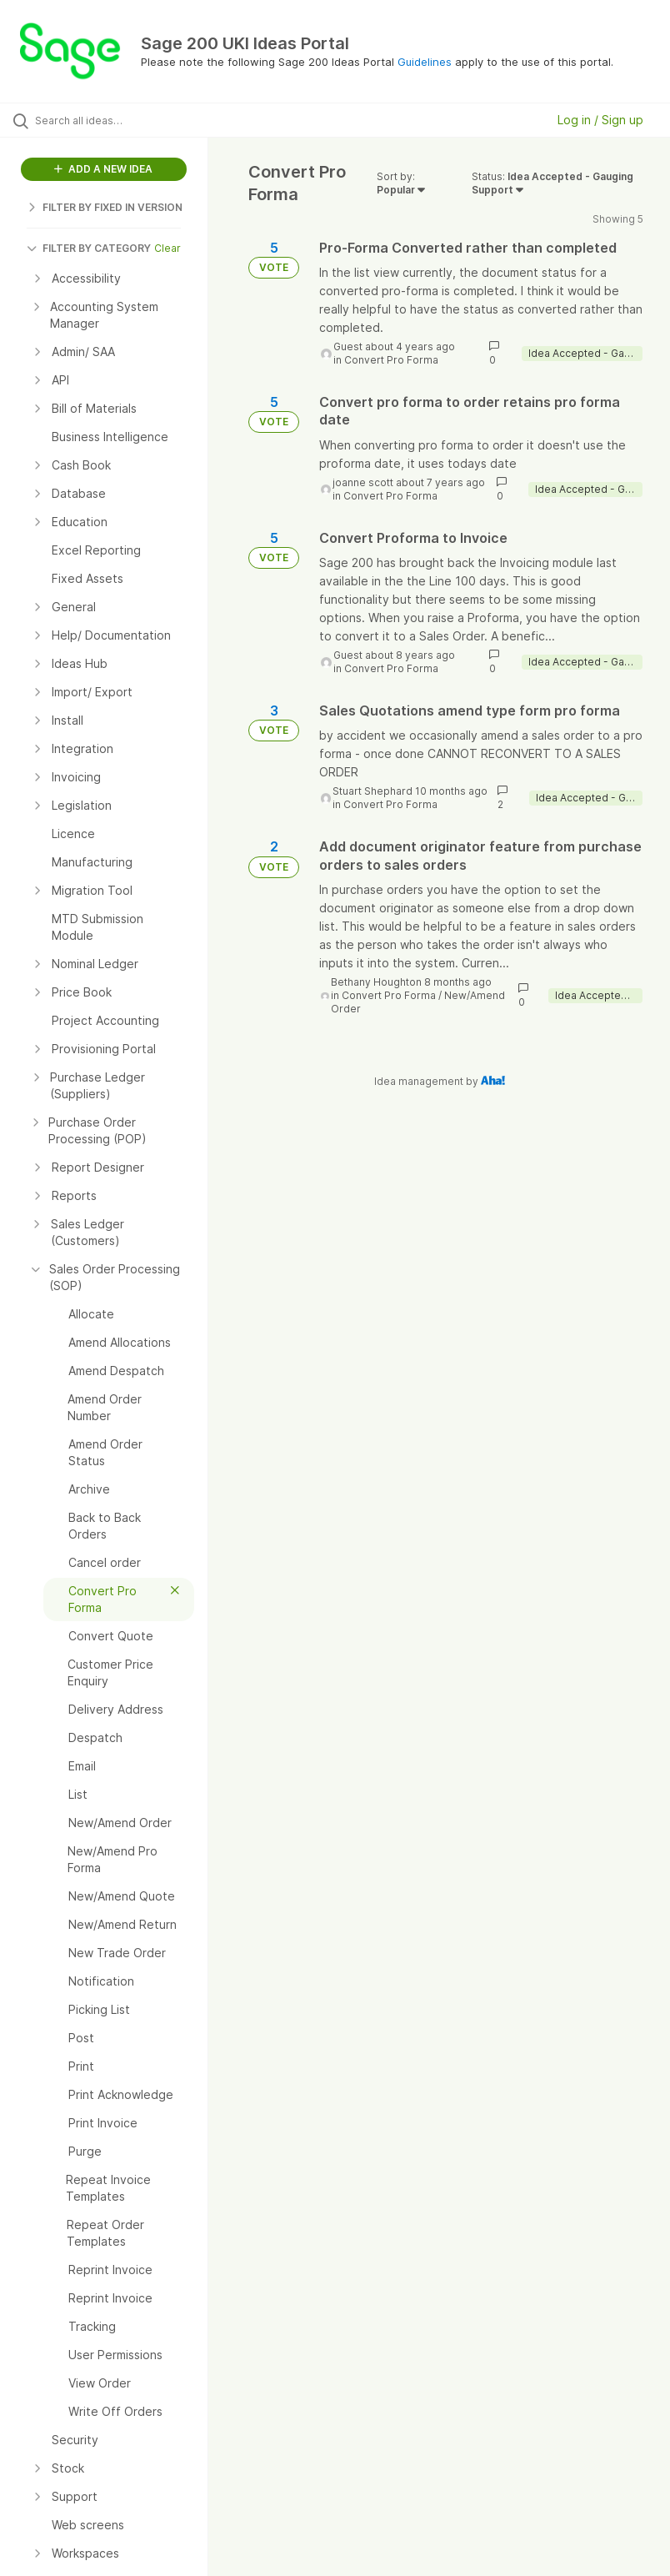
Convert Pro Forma (391, 360)
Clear (167, 248)
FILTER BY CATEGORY (89, 248)
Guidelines (425, 61)
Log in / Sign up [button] (600, 120)
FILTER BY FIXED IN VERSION (104, 207)
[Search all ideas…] (112, 120)
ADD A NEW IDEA (103, 169)
